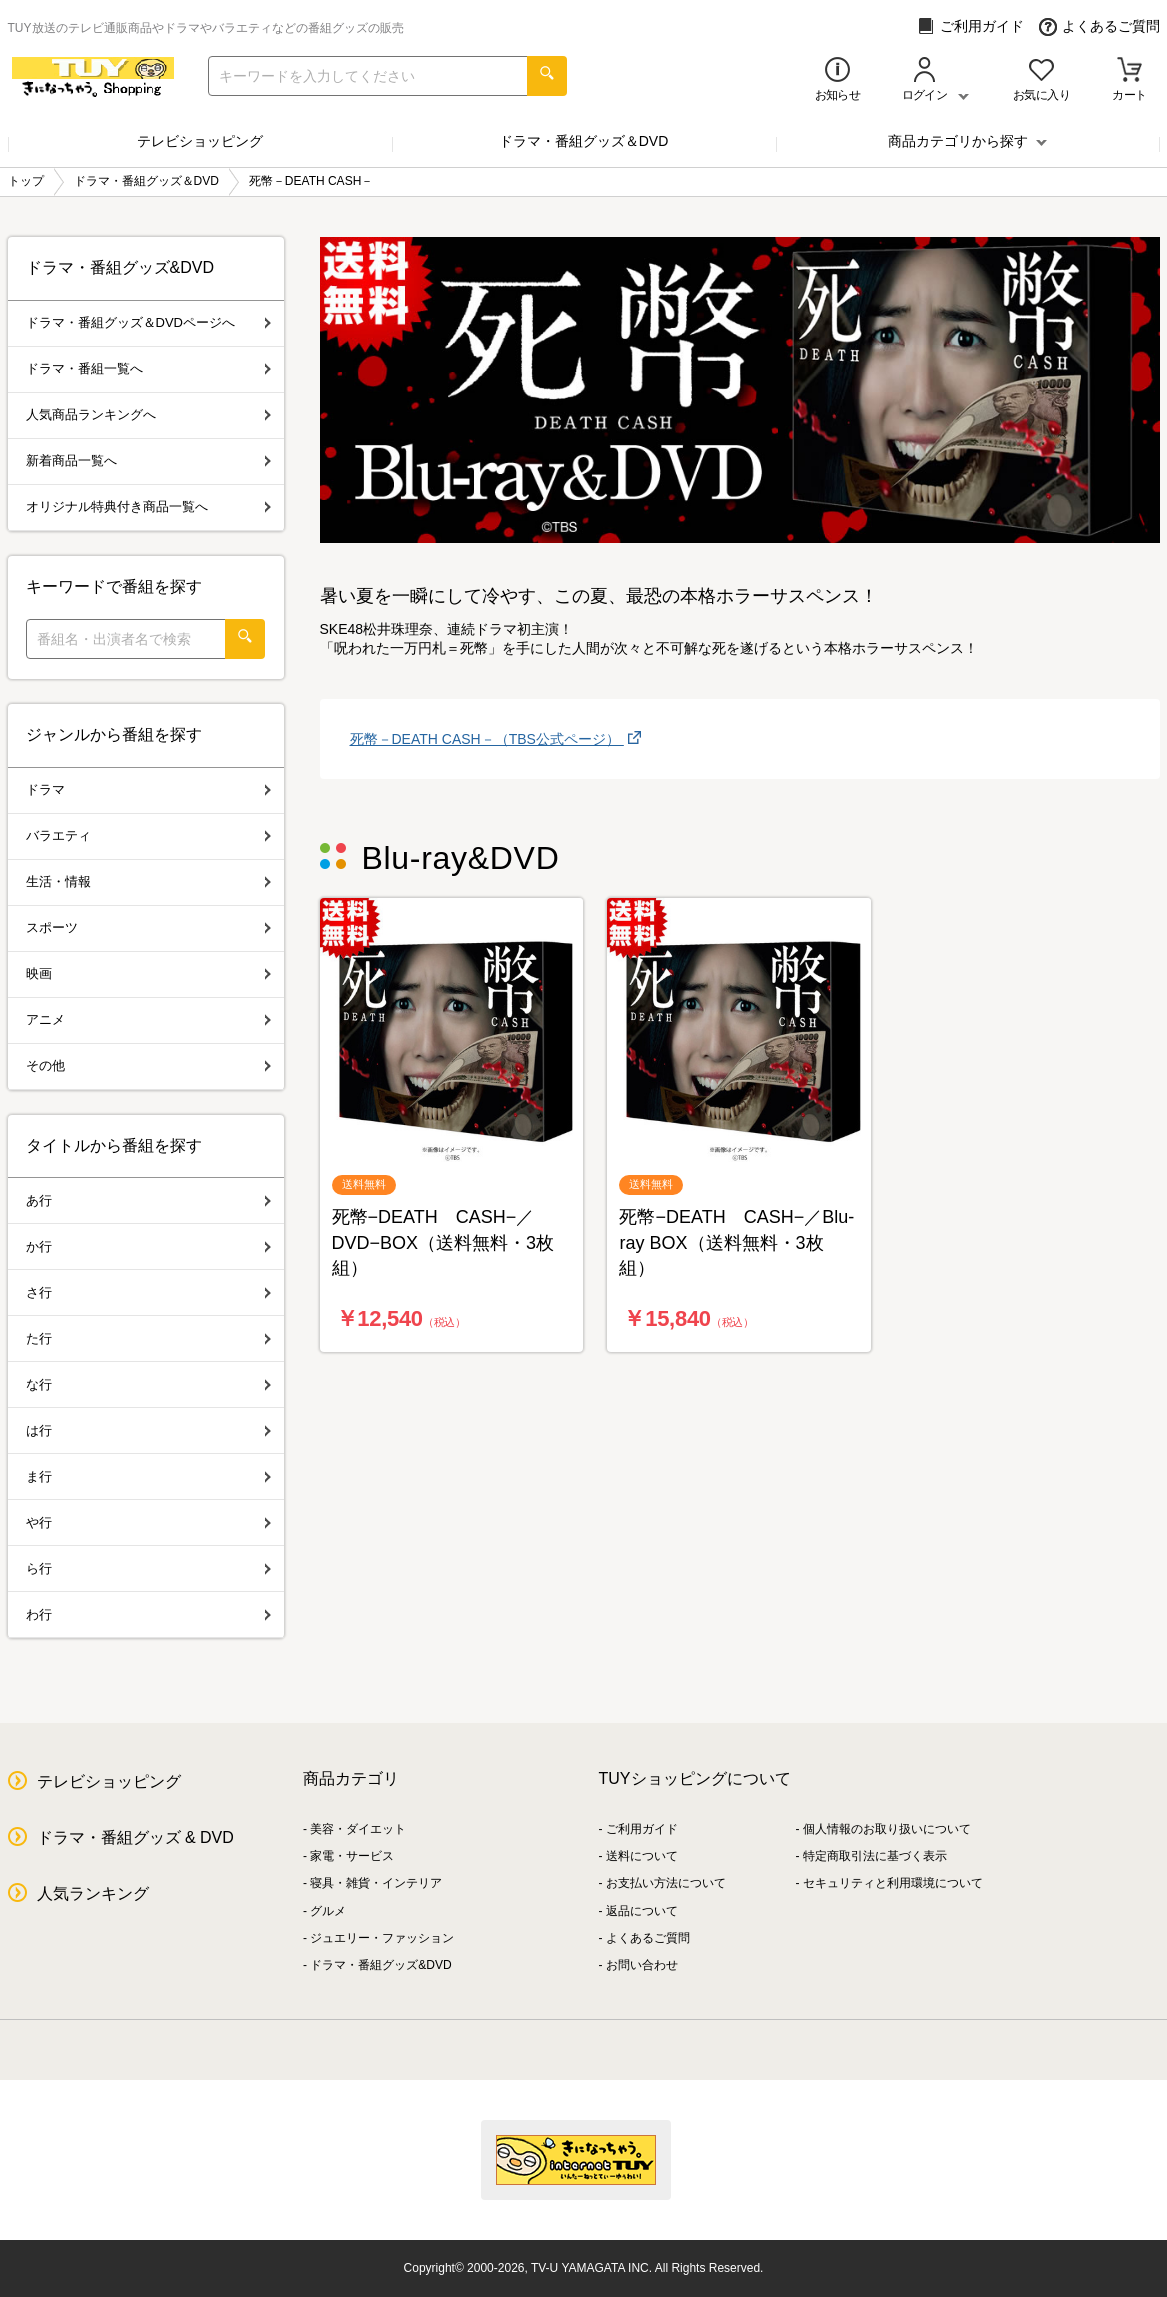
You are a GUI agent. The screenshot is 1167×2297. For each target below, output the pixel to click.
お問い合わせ (642, 1965)
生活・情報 (148, 881)
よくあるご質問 (1099, 26)
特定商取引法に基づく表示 (875, 1856)
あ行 (148, 1200)
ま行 (148, 1476)
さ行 (148, 1292)
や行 (148, 1522)
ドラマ (148, 789)
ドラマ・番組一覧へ (148, 368)
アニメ (148, 1019)
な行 (148, 1384)
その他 (148, 1065)
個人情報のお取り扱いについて (887, 1829)
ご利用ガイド (970, 26)
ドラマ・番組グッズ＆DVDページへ (148, 322)
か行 (148, 1246)
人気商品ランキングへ (148, 414)
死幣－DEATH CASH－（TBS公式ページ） (487, 739)
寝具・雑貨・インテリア (376, 1883)
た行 (148, 1338)
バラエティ (148, 835)
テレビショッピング (200, 141)
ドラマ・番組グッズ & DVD (135, 1837)
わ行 (148, 1614)
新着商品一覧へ (148, 460)
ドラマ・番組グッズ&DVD (380, 1965)
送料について (642, 1856)
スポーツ (148, 927)
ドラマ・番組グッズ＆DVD (584, 141)
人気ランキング (93, 1893)
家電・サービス (352, 1856)
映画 (148, 973)
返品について (642, 1911)
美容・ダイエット (358, 1829)
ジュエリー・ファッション (382, 1938)
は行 (148, 1430)
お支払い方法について (666, 1883)
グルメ (328, 1911)
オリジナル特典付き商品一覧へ (148, 506)
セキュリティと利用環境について (893, 1883)
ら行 (148, 1568)
